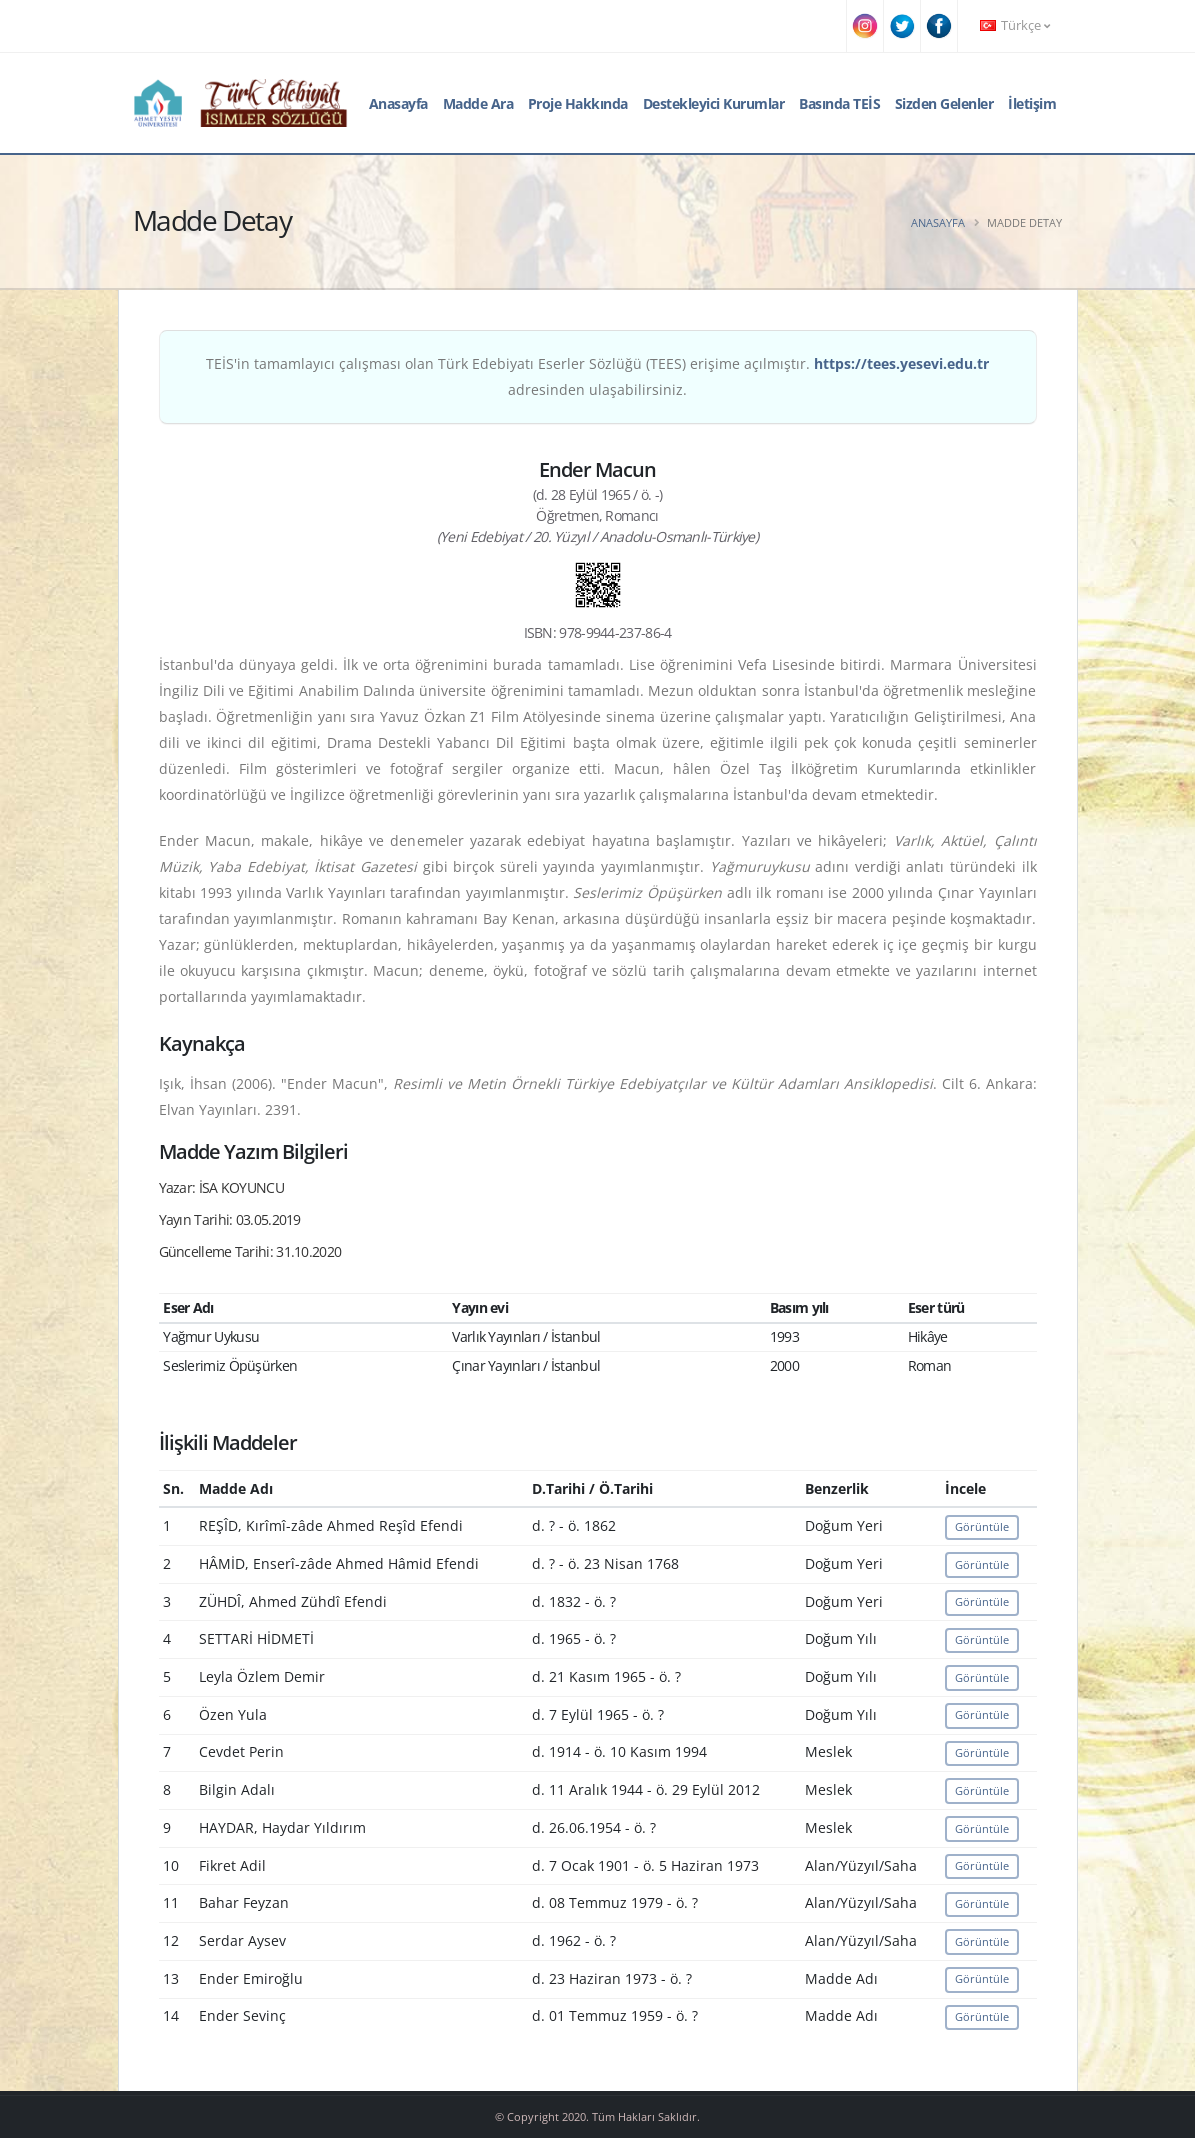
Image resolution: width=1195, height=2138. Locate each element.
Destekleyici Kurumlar (714, 103)
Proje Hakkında (578, 103)
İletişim (1032, 103)
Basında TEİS (839, 103)
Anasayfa (398, 103)
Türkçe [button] (1015, 25)
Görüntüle (982, 1526)
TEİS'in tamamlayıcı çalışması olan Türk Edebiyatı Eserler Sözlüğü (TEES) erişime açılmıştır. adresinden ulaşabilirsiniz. (597, 376)
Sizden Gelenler (944, 103)
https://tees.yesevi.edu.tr (901, 363)
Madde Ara (478, 103)
